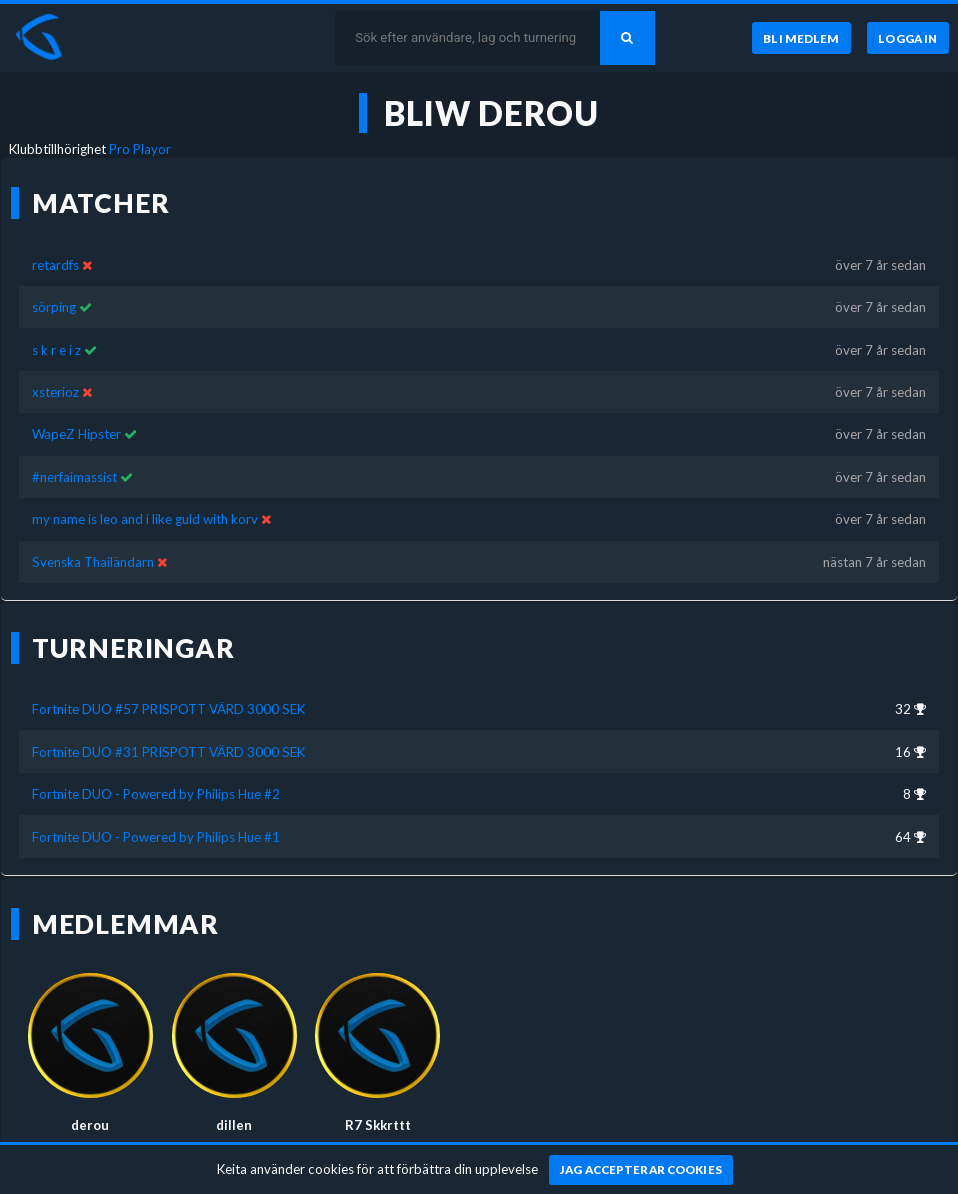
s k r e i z (56, 350)
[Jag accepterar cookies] (641, 1170)
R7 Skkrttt (378, 1125)
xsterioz (55, 392)
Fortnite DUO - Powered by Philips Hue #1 (156, 837)
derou (90, 1125)
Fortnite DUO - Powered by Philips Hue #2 (156, 794)
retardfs (55, 265)
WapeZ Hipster (76, 434)
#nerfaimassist (74, 477)
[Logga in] (908, 38)
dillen (234, 1125)
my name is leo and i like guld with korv (145, 519)
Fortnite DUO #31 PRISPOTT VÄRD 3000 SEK (168, 752)
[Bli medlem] (801, 38)
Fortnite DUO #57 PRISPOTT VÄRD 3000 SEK (168, 709)
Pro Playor (140, 149)
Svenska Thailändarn (93, 562)
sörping (54, 307)
